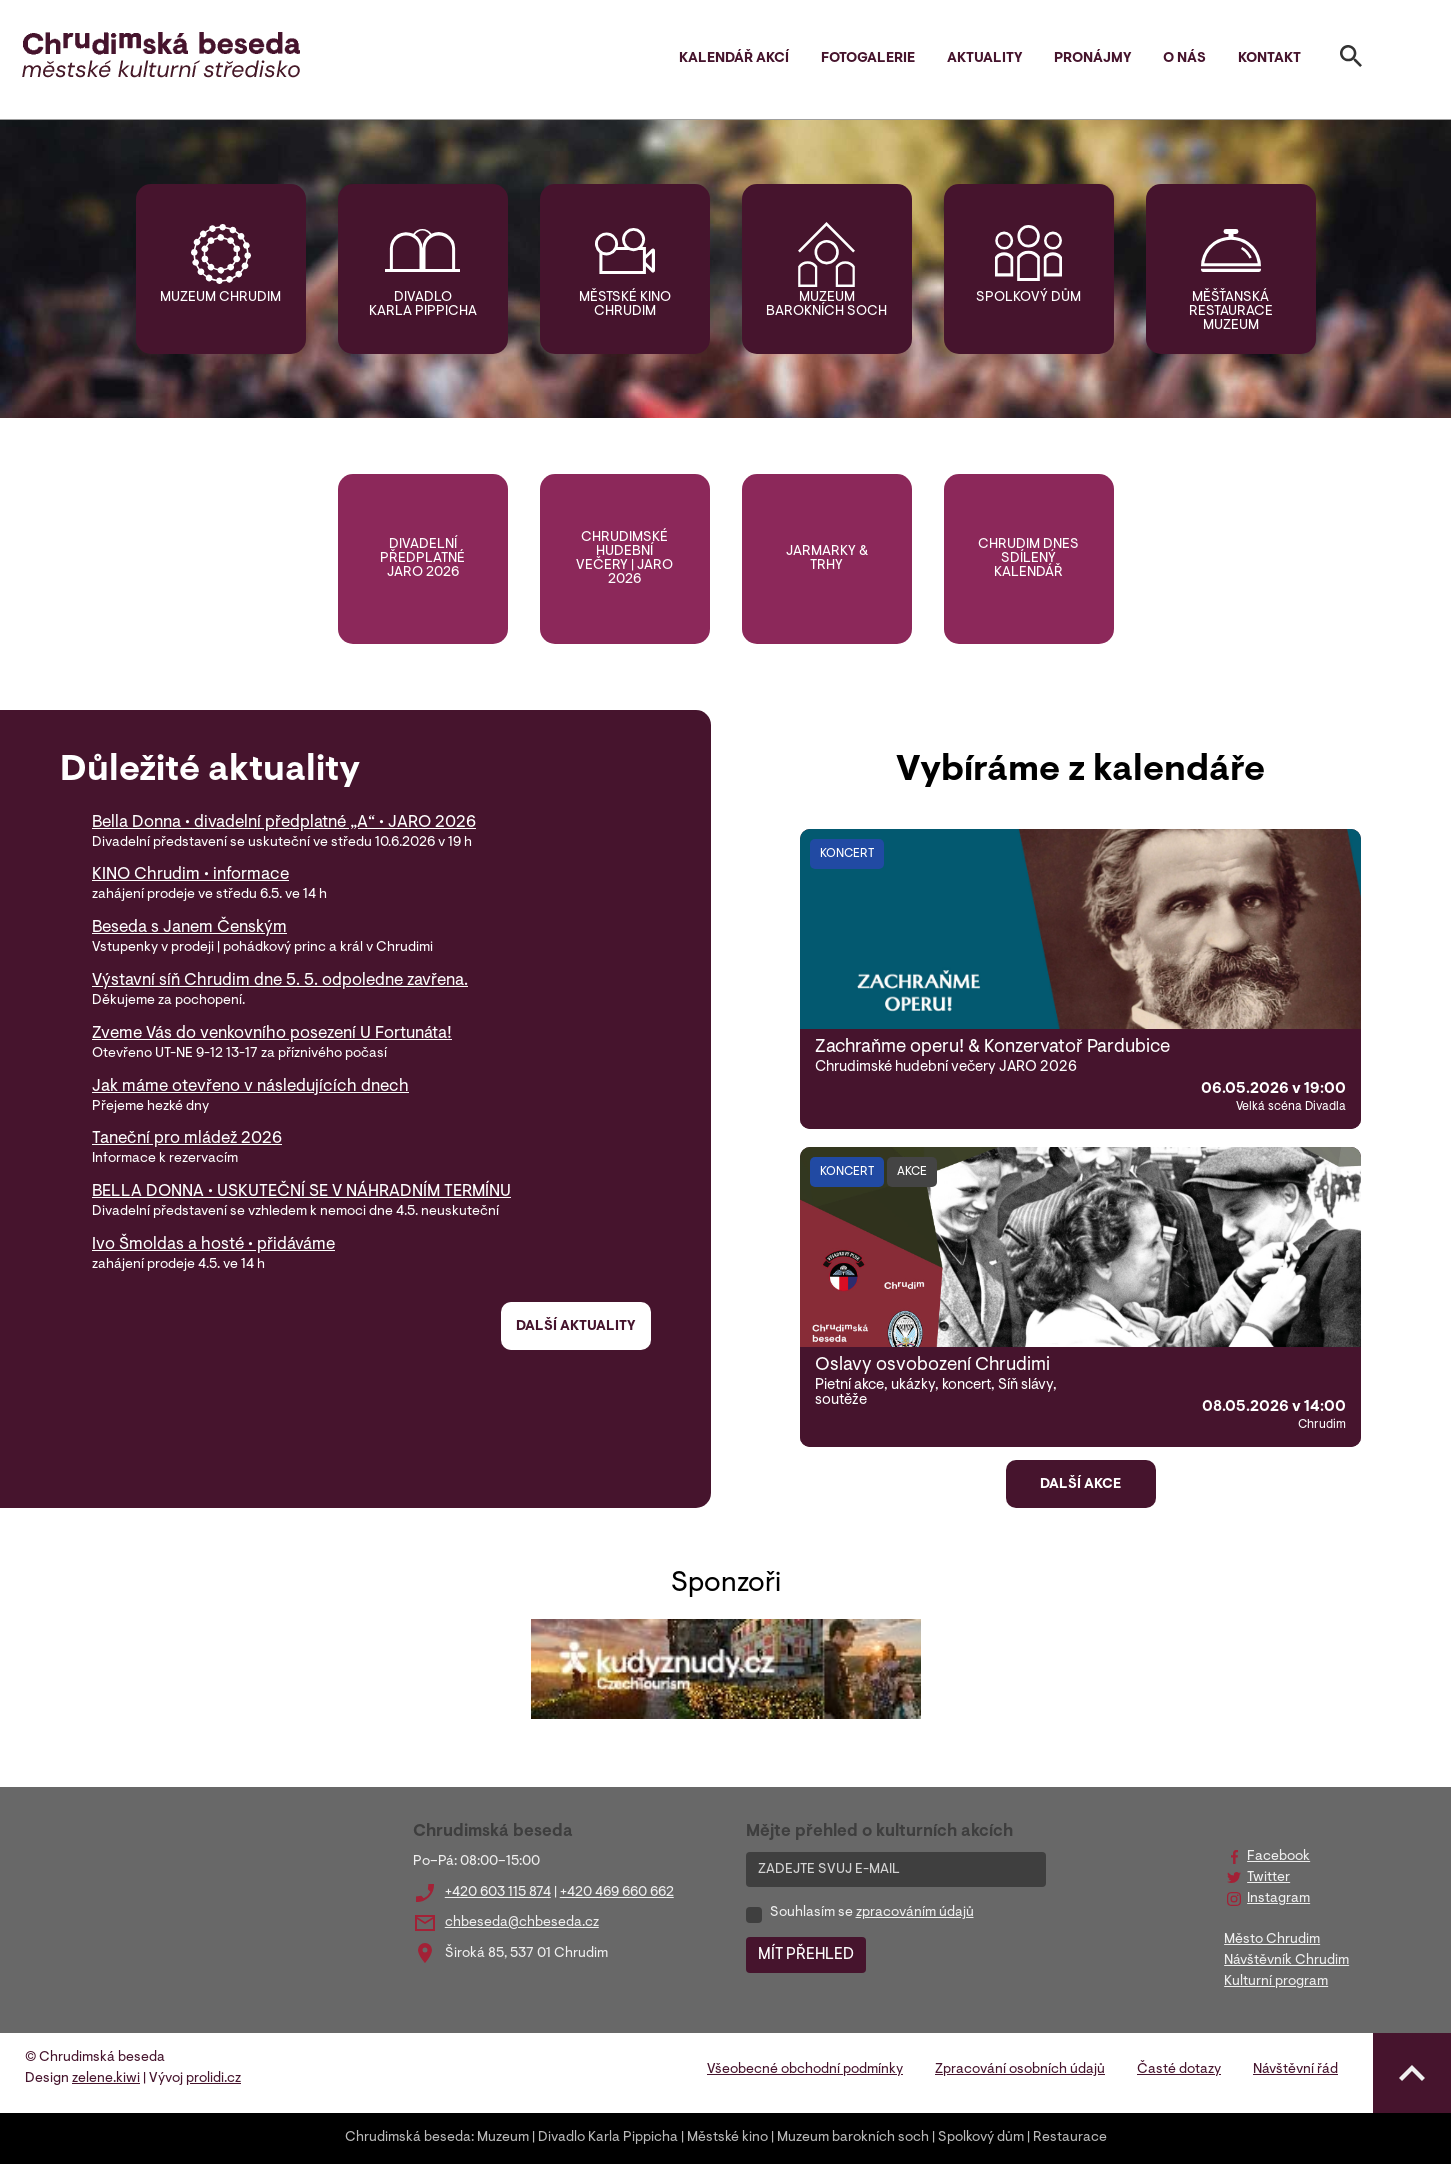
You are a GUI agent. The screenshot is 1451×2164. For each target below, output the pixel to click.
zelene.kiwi (106, 2079)
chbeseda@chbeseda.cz (522, 1923)
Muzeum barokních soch (826, 305)
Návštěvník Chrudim (1286, 1961)
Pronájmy (1092, 59)
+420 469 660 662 (617, 1893)
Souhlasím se (872, 1913)
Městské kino (727, 2138)
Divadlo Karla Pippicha (423, 305)
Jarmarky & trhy (827, 559)
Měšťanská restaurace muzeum (1231, 312)
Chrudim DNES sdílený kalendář (1028, 559)
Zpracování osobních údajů (1020, 2070)
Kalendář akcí (734, 59)
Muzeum (503, 2138)
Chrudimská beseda (408, 2138)
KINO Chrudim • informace (190, 875)
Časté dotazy (1179, 2070)
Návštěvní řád (1295, 2070)
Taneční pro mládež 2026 (187, 1139)
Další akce (1080, 1485)
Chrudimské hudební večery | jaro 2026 (624, 559)
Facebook (1278, 1857)
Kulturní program (1276, 1982)
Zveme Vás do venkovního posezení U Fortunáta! (272, 1034)
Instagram (1278, 1899)
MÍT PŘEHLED (806, 1955)
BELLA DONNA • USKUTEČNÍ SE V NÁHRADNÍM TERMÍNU (301, 1192)
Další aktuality (575, 1327)
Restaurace (1070, 2138)
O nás (1184, 59)
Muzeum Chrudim (220, 298)
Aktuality (984, 59)
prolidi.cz (213, 2079)
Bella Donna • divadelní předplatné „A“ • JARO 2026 (284, 823)
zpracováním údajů (915, 1913)
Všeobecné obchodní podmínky (805, 2070)
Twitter (1268, 1878)
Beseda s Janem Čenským (189, 928)
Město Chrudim (1272, 1940)
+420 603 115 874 (498, 1893)
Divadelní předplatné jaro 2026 (422, 559)
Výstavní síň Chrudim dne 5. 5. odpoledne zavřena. (280, 981)
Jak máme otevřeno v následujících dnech (250, 1087)
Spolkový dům (1028, 298)
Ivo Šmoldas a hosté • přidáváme (213, 1245)
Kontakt (1269, 59)
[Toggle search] (1351, 60)
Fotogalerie (868, 59)
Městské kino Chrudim (625, 305)
